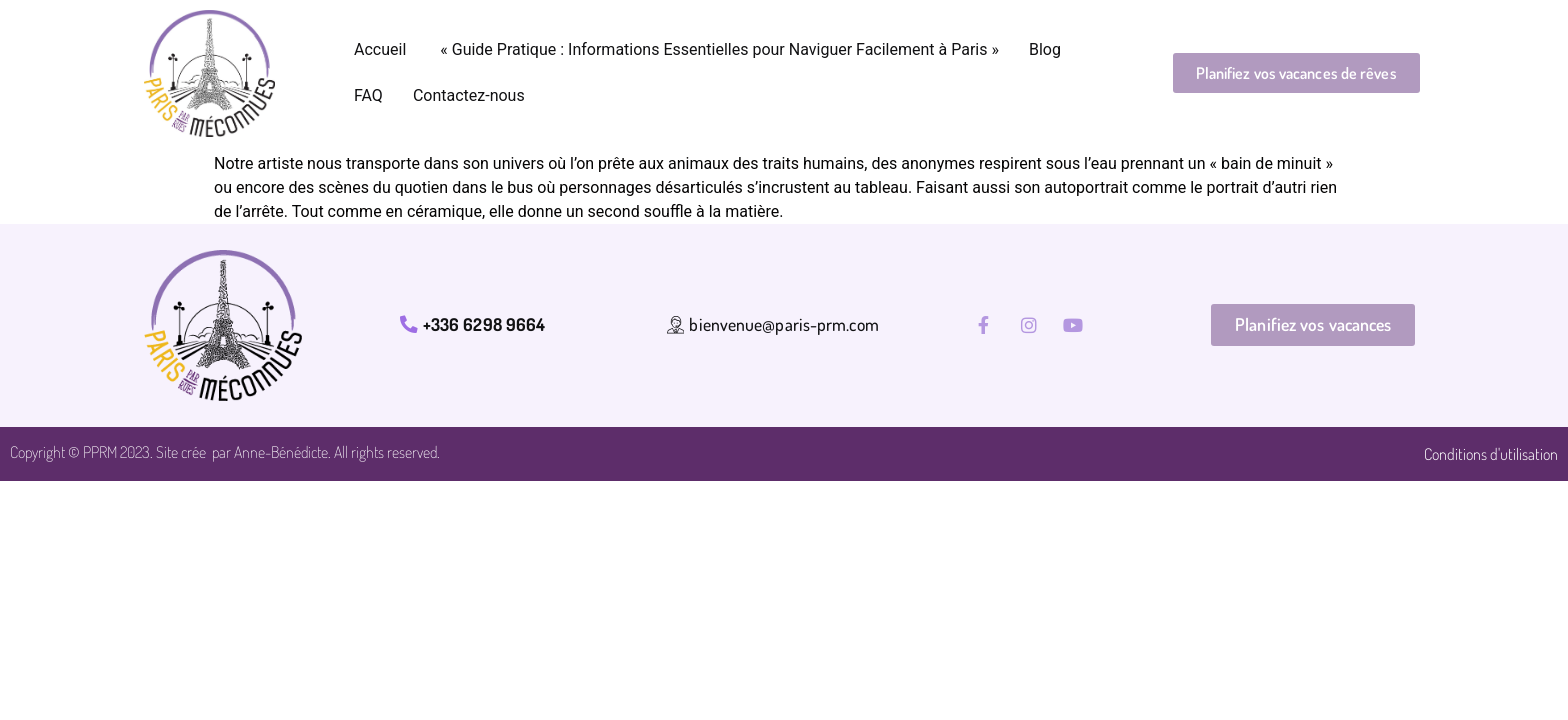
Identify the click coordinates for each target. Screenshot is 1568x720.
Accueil (380, 49)
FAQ (368, 95)
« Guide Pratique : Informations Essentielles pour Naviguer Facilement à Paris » (717, 49)
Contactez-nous (469, 95)
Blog (1045, 49)
